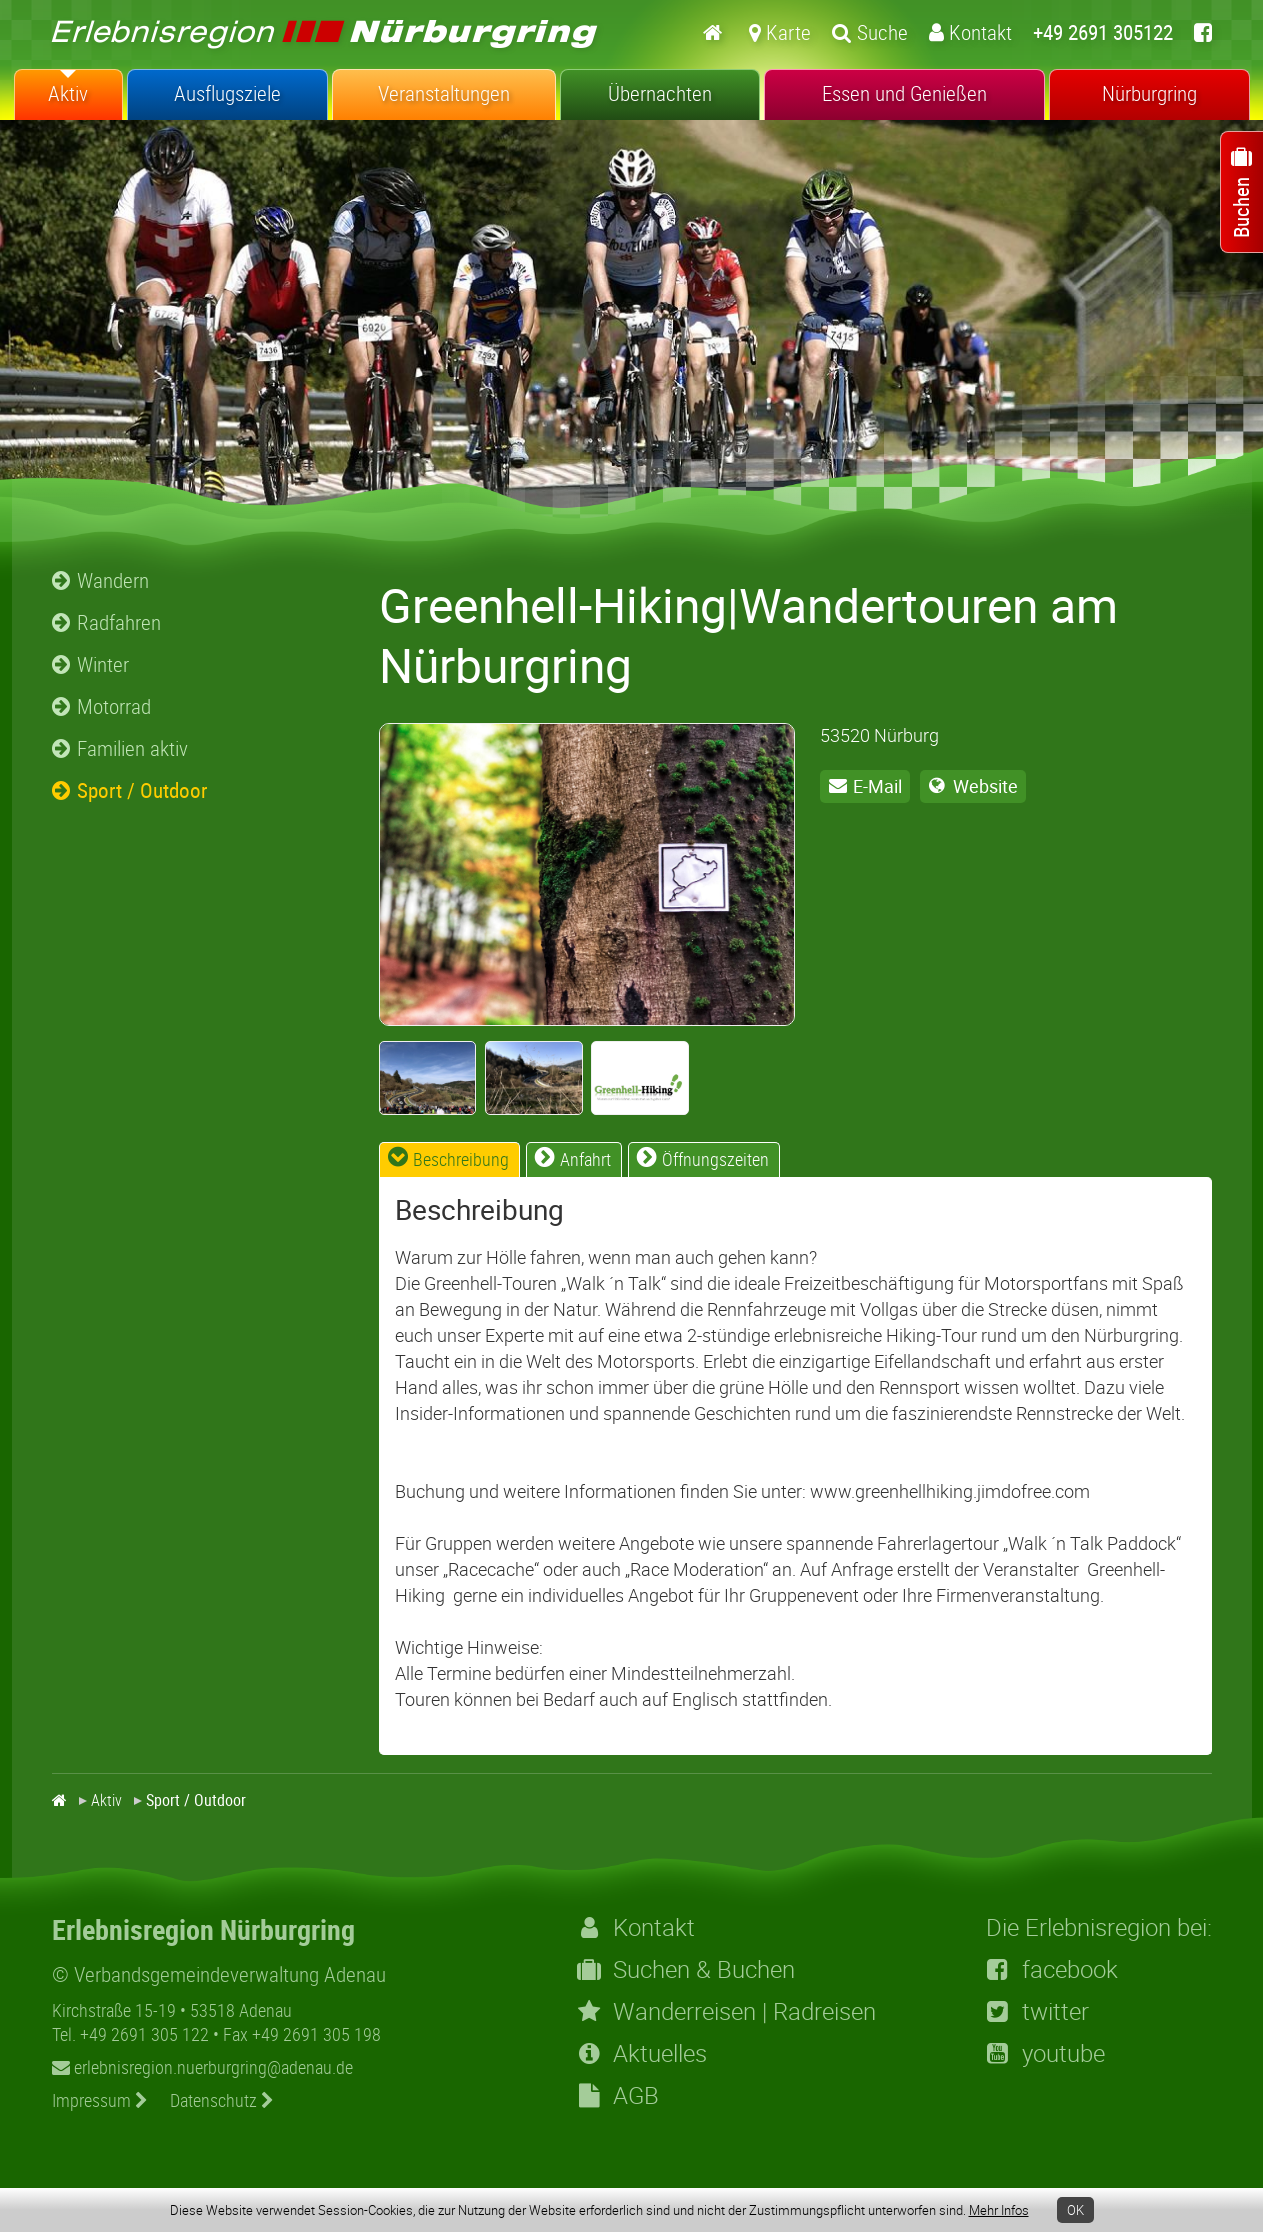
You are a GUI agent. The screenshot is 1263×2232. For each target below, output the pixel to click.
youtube (1045, 2053)
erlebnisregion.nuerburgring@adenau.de (202, 2067)
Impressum (100, 2100)
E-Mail (877, 786)
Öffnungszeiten (715, 1159)
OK (1075, 2210)
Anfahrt (585, 1159)
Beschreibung (461, 1159)
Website (985, 786)
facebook (1052, 1969)
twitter (1037, 2011)
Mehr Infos (999, 2210)
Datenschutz (222, 2100)
